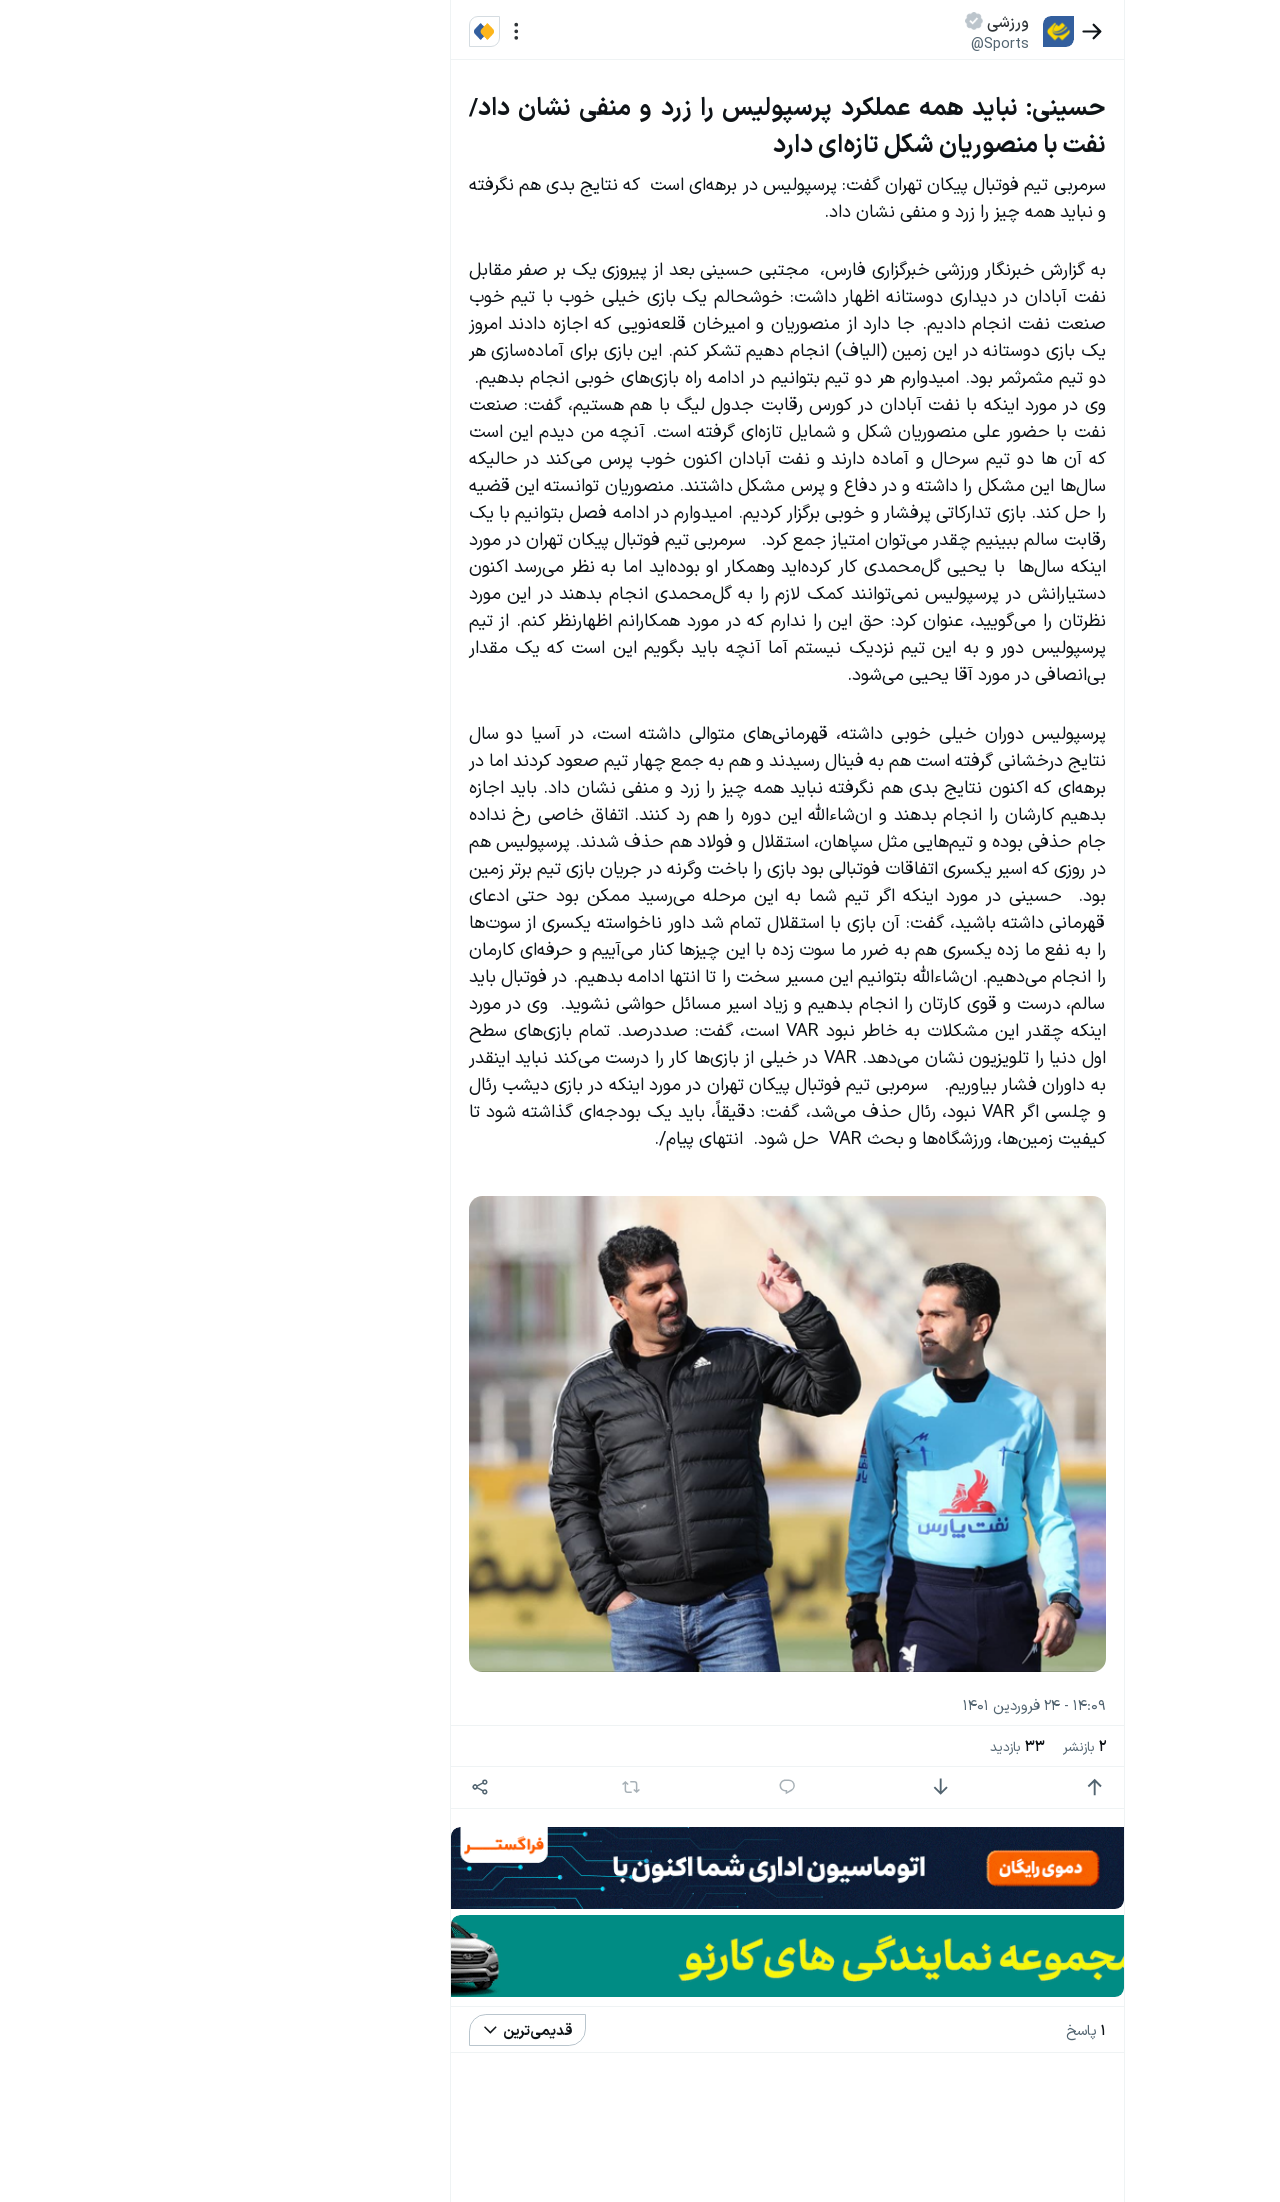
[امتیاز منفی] (961, 1787)
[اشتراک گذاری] (500, 1787)
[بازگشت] (1112, 31)
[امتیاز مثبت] (1115, 1787)
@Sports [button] (1021, 42)
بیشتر (404, 1486)
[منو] (536, 31)
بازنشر (1104, 1745)
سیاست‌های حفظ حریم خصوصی (170, 238)
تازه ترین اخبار (368, 303)
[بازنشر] (651, 1787)
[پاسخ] (807, 1787)
